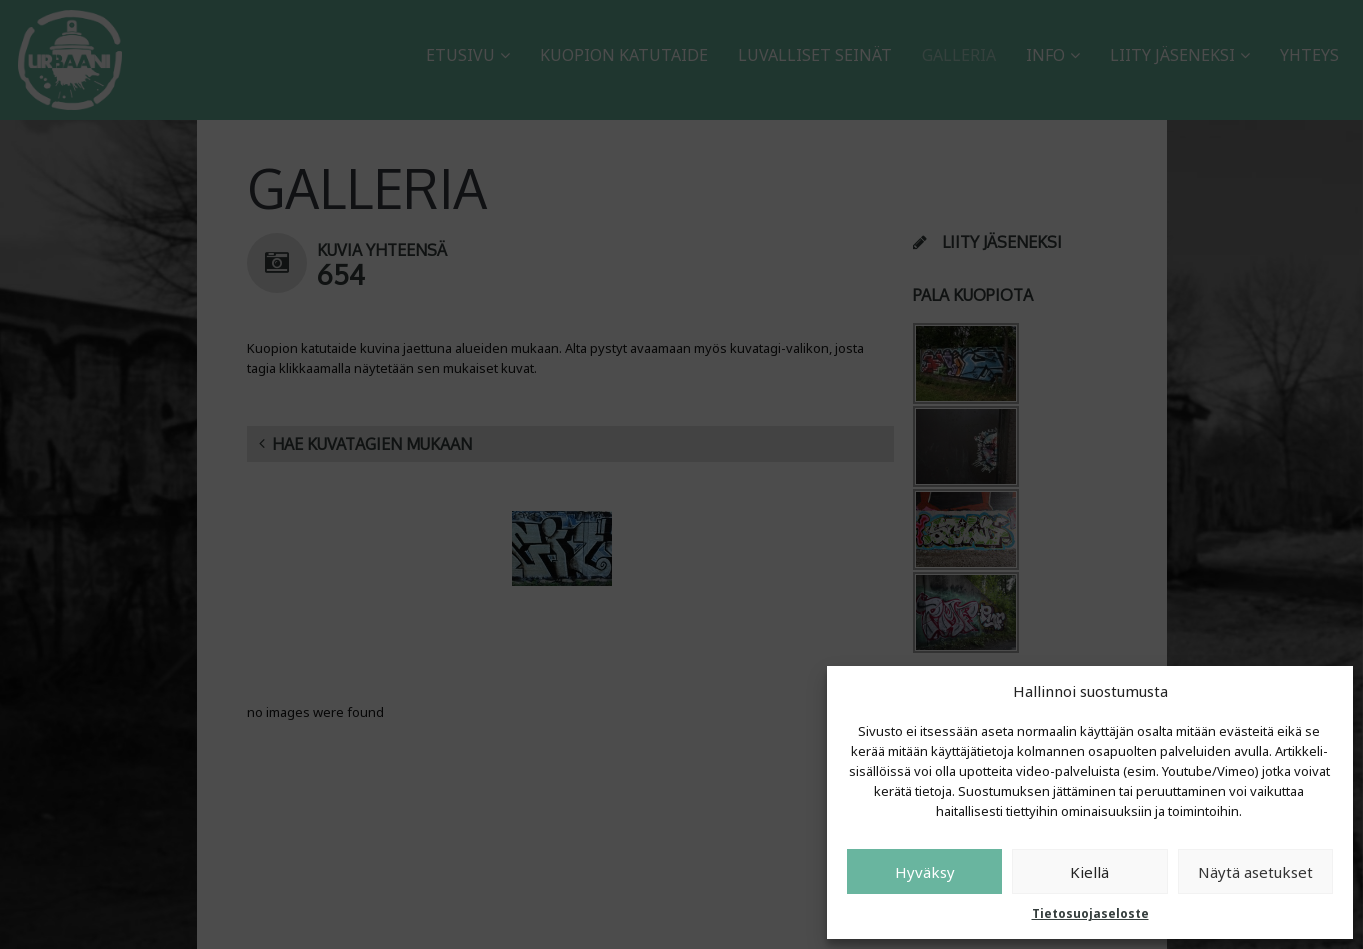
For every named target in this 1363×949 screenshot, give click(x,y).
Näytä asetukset (1255, 872)
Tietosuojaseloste (1090, 913)
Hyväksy (925, 872)
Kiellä (1089, 872)
